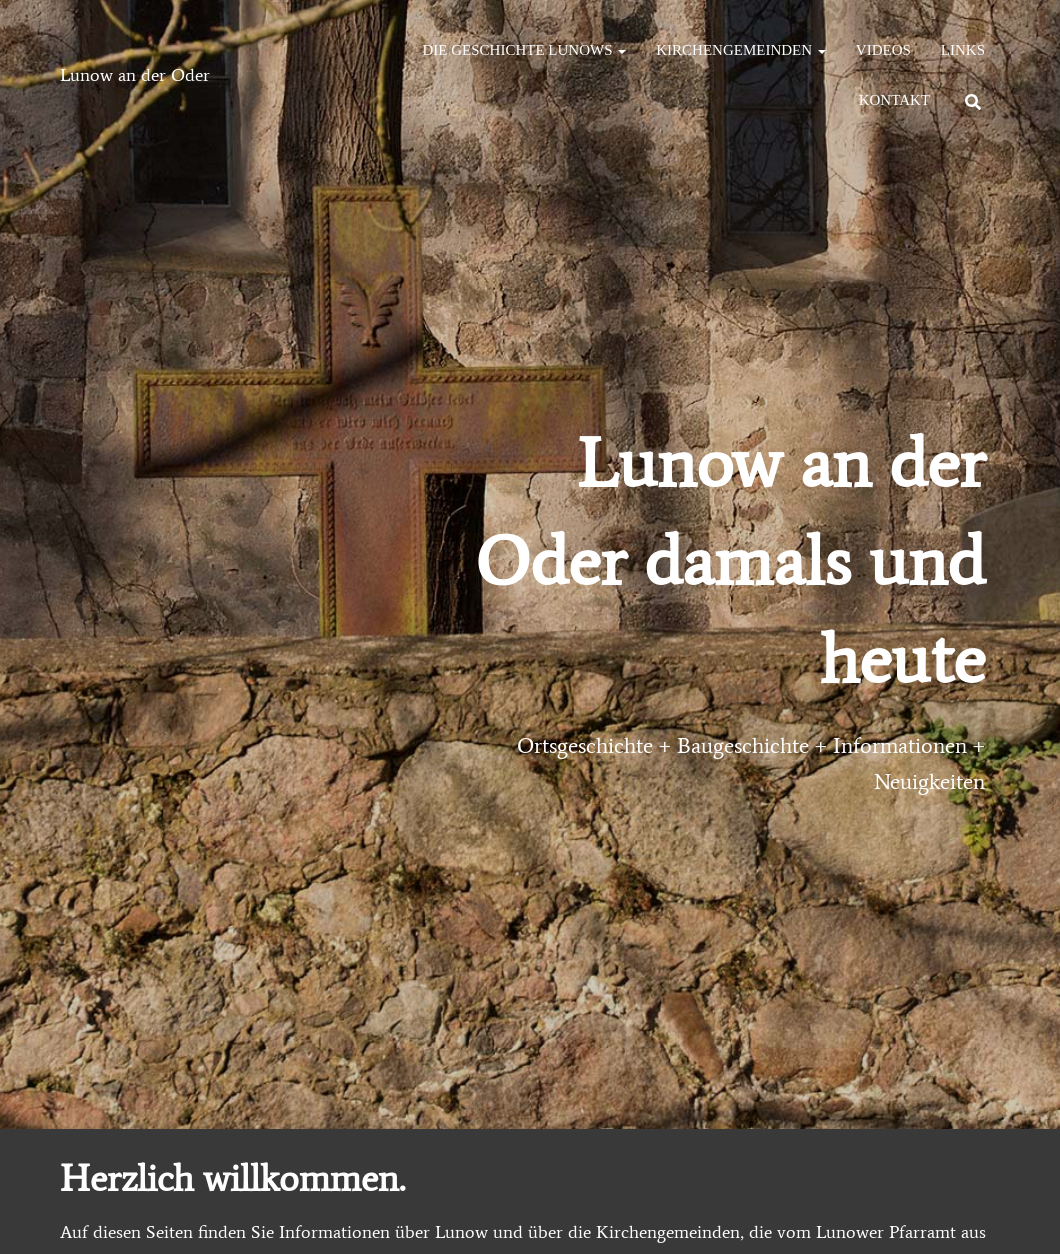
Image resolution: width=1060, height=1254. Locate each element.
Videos (883, 50)
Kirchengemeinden (741, 50)
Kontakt (894, 100)
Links (963, 50)
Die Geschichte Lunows (525, 50)
